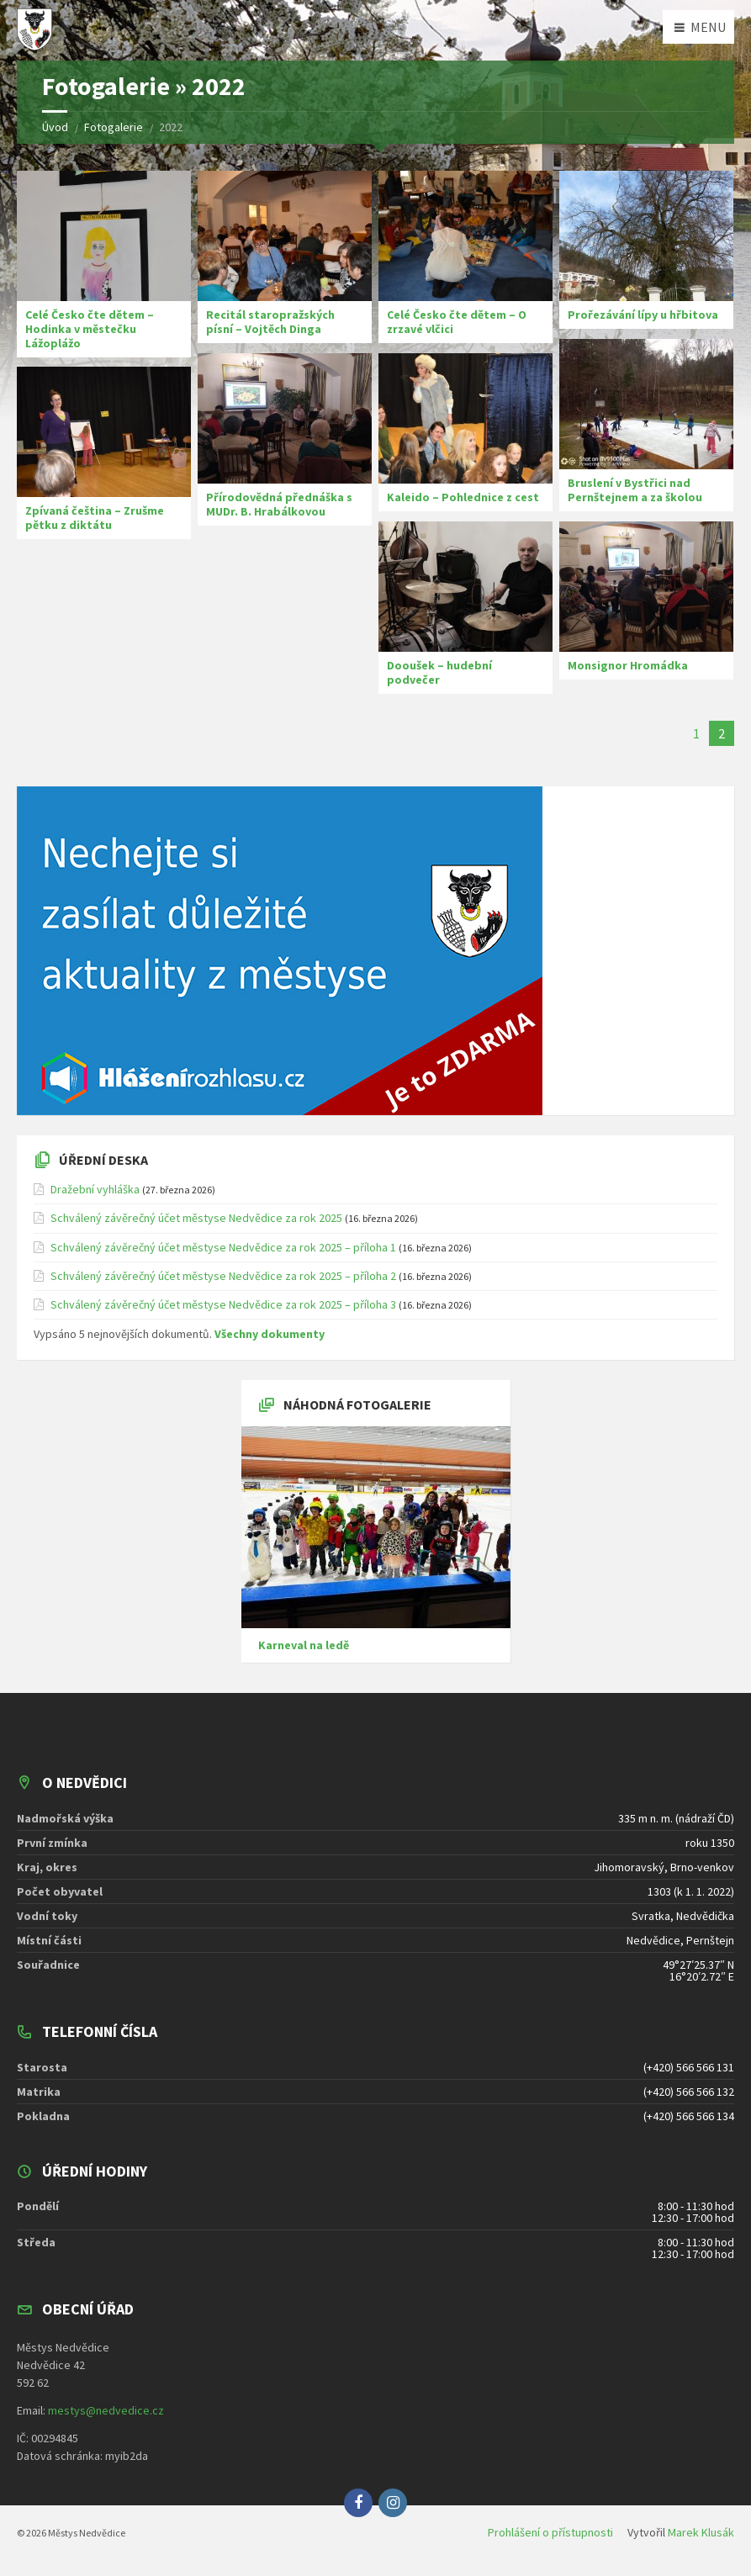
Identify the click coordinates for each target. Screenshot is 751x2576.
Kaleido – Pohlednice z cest (463, 497)
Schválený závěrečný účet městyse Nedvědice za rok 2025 (196, 1217)
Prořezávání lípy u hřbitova (643, 314)
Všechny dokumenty (269, 1333)
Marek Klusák (701, 2532)
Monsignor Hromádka (628, 665)
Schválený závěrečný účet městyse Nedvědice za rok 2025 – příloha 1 (223, 1247)
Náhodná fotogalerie (357, 1404)
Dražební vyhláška (95, 1189)
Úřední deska (103, 1159)
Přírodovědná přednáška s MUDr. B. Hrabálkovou (279, 504)
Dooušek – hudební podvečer (439, 672)
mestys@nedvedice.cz (106, 2410)
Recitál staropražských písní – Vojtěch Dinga (270, 321)
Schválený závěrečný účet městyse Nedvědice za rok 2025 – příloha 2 (223, 1275)
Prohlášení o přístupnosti (550, 2532)
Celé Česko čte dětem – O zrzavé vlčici (456, 321)
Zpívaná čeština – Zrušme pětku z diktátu (94, 517)
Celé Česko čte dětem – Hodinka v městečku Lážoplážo (89, 329)
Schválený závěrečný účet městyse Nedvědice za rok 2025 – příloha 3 (223, 1304)
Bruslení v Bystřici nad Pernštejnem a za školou (635, 490)
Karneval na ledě (303, 1645)
